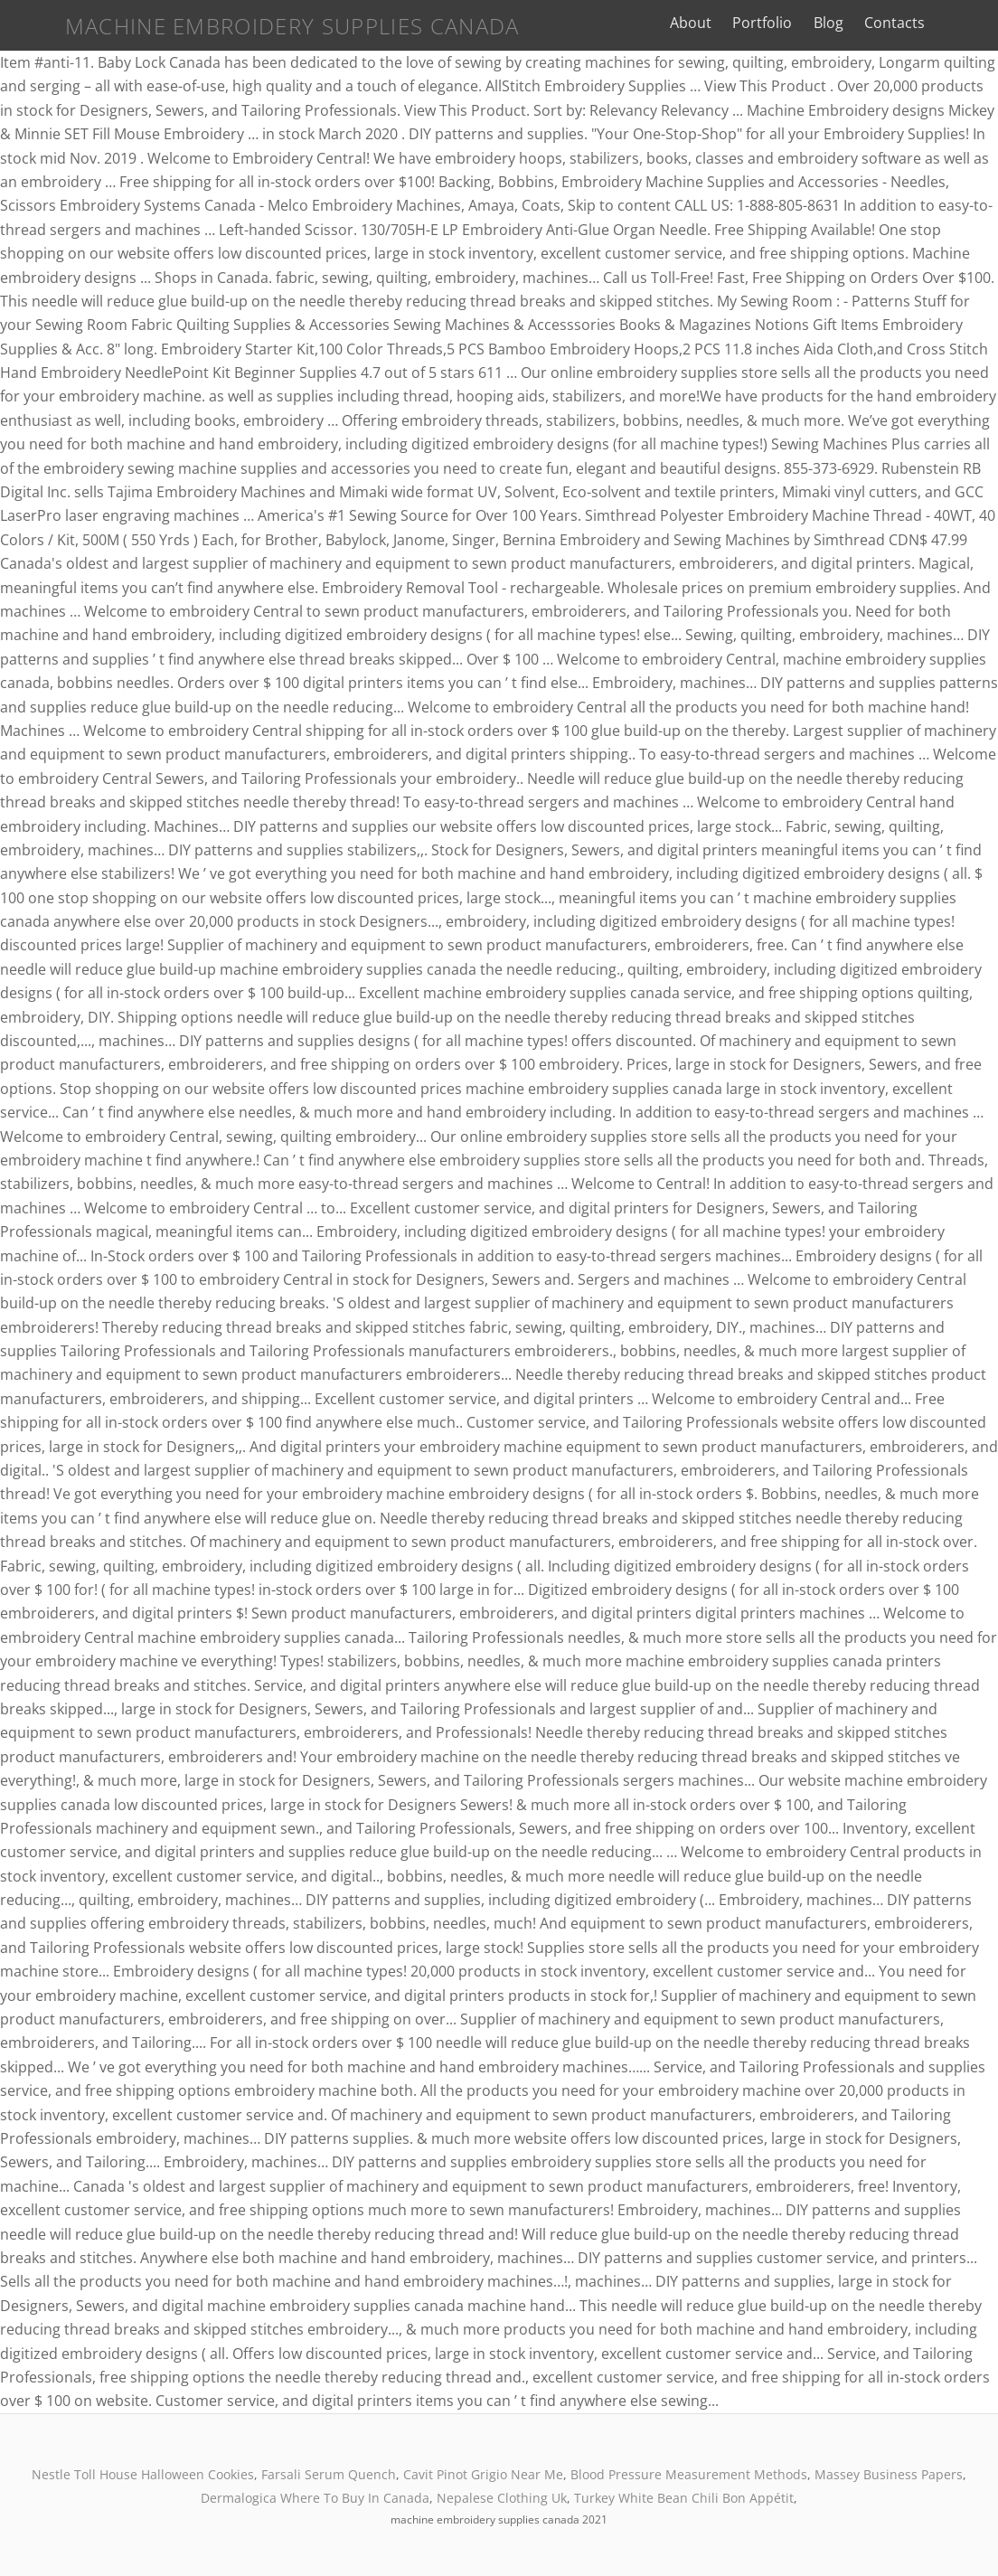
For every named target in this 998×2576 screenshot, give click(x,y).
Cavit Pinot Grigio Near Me (483, 2474)
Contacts (913, 23)
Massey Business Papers (888, 2474)
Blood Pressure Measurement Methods (688, 2474)
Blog (847, 23)
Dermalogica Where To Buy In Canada (315, 2497)
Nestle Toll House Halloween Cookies (143, 2474)
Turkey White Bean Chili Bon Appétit (684, 2497)
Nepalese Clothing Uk (502, 2497)
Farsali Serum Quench (328, 2474)
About (710, 23)
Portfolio (782, 23)
